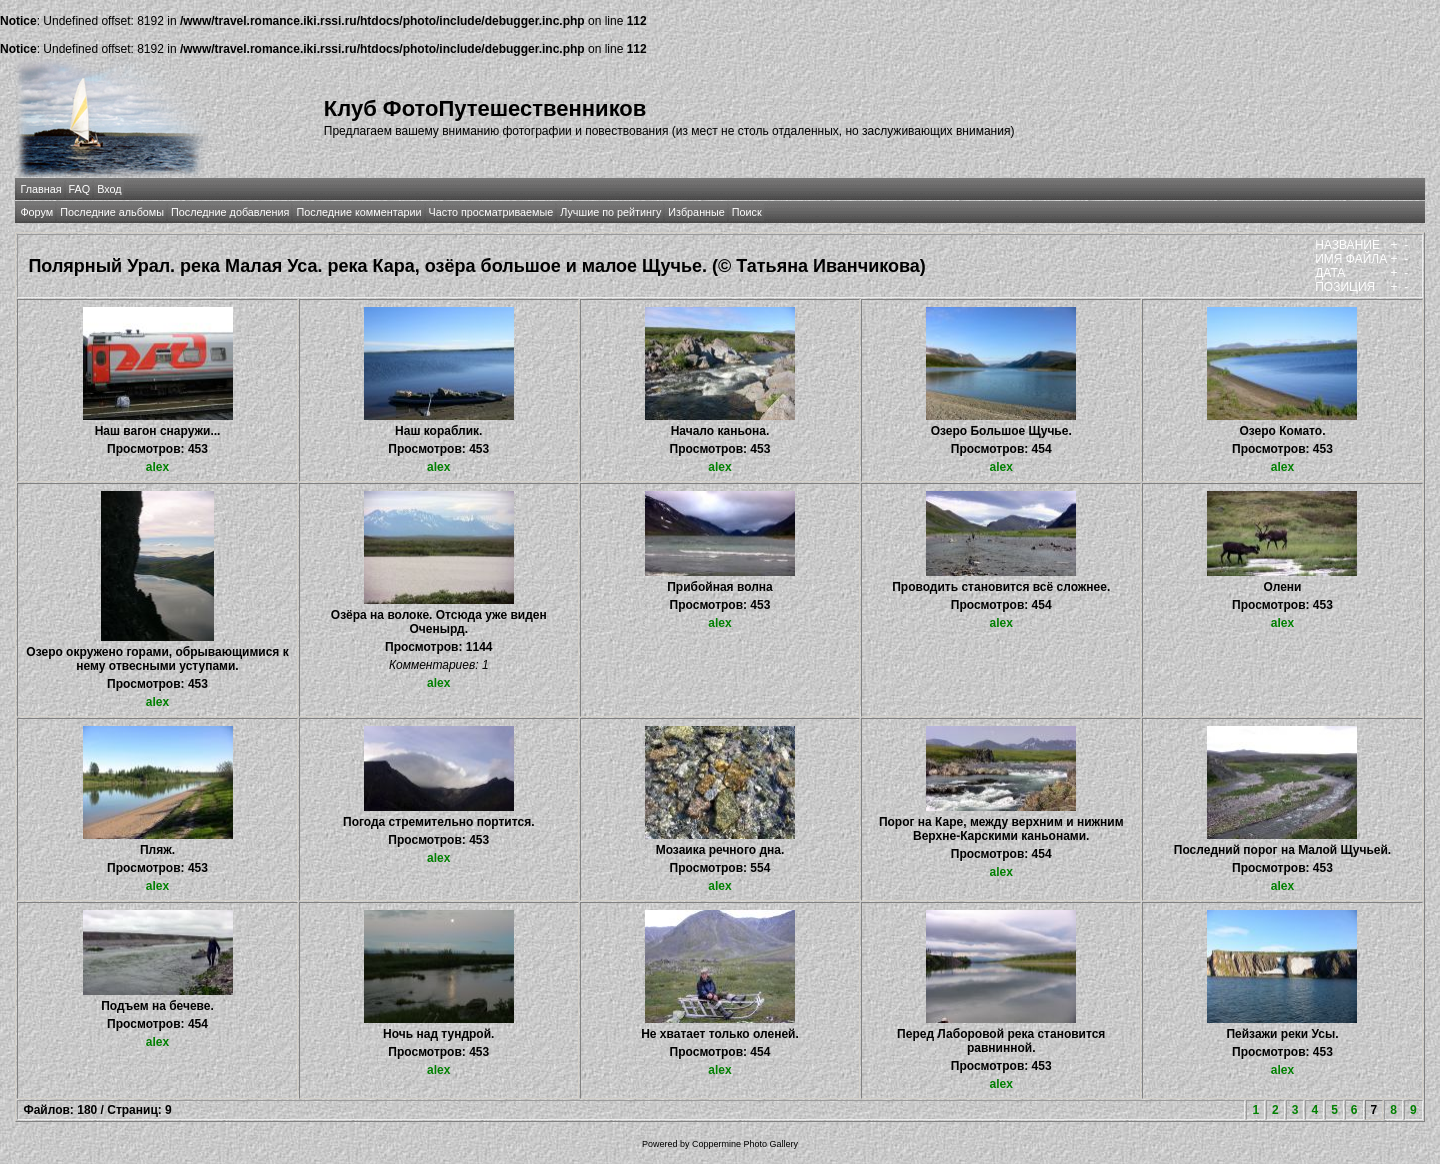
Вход (109, 189)
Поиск (747, 212)
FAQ (80, 189)
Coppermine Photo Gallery (745, 1144)
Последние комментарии (358, 212)
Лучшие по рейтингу (610, 212)
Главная (40, 189)
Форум (36, 212)
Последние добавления (230, 212)
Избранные (696, 212)
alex (157, 467)
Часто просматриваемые (491, 212)
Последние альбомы (112, 212)
